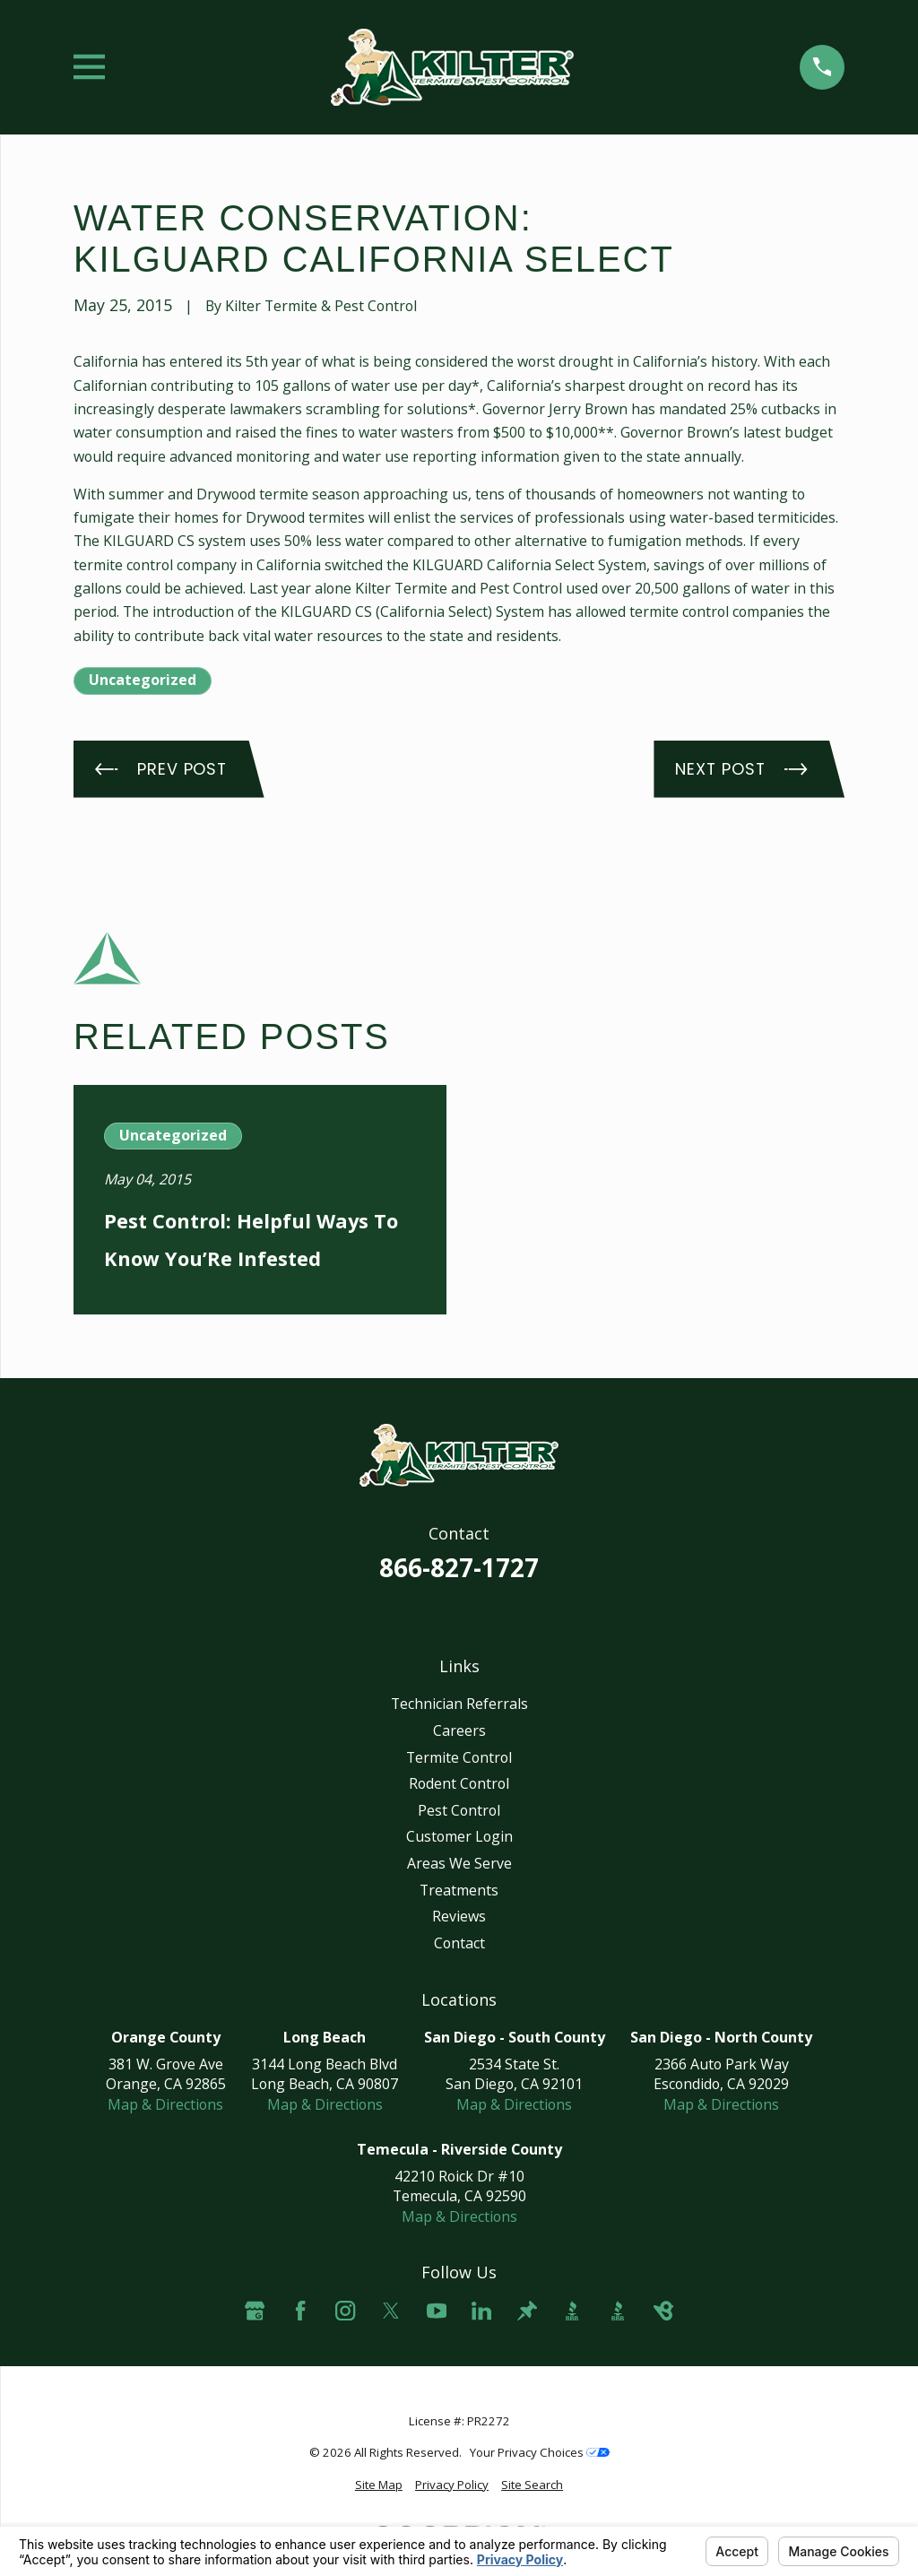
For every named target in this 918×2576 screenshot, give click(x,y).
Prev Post (161, 769)
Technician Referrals (459, 1703)
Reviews (459, 1916)
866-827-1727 (459, 1567)
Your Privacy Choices (540, 2452)
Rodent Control (459, 1783)
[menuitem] (379, 2485)
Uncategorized (142, 680)
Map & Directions (165, 2104)
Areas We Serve (459, 1863)
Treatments (459, 1890)
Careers (459, 1730)
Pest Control (459, 1810)
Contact (459, 1943)
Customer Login (459, 1836)
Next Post (741, 769)
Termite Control (459, 1757)
